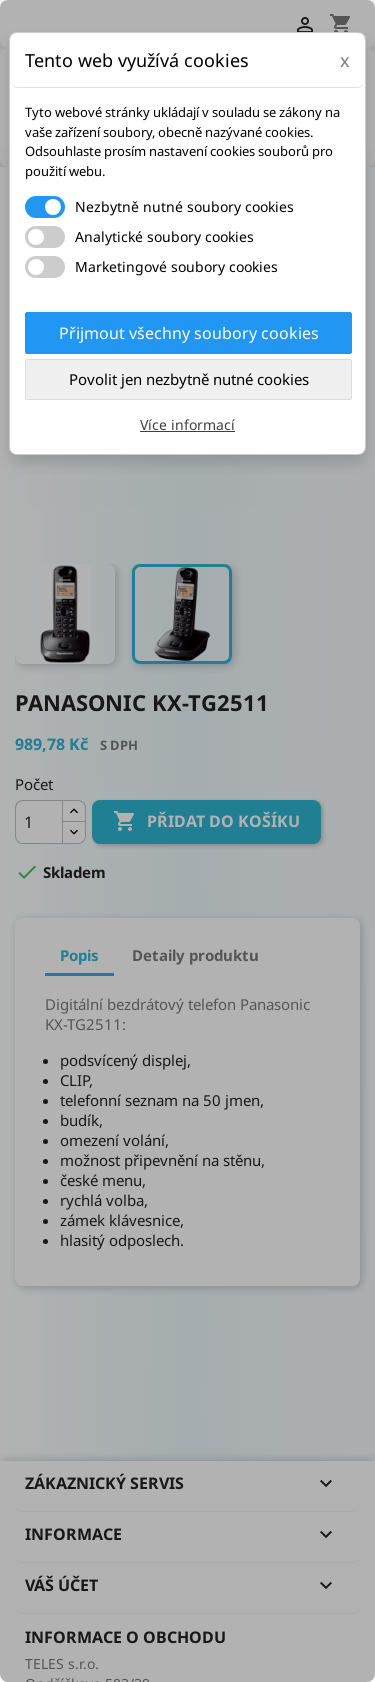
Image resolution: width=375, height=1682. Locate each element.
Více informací (187, 424)
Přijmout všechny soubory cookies (189, 333)
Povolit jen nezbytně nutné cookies (189, 379)
